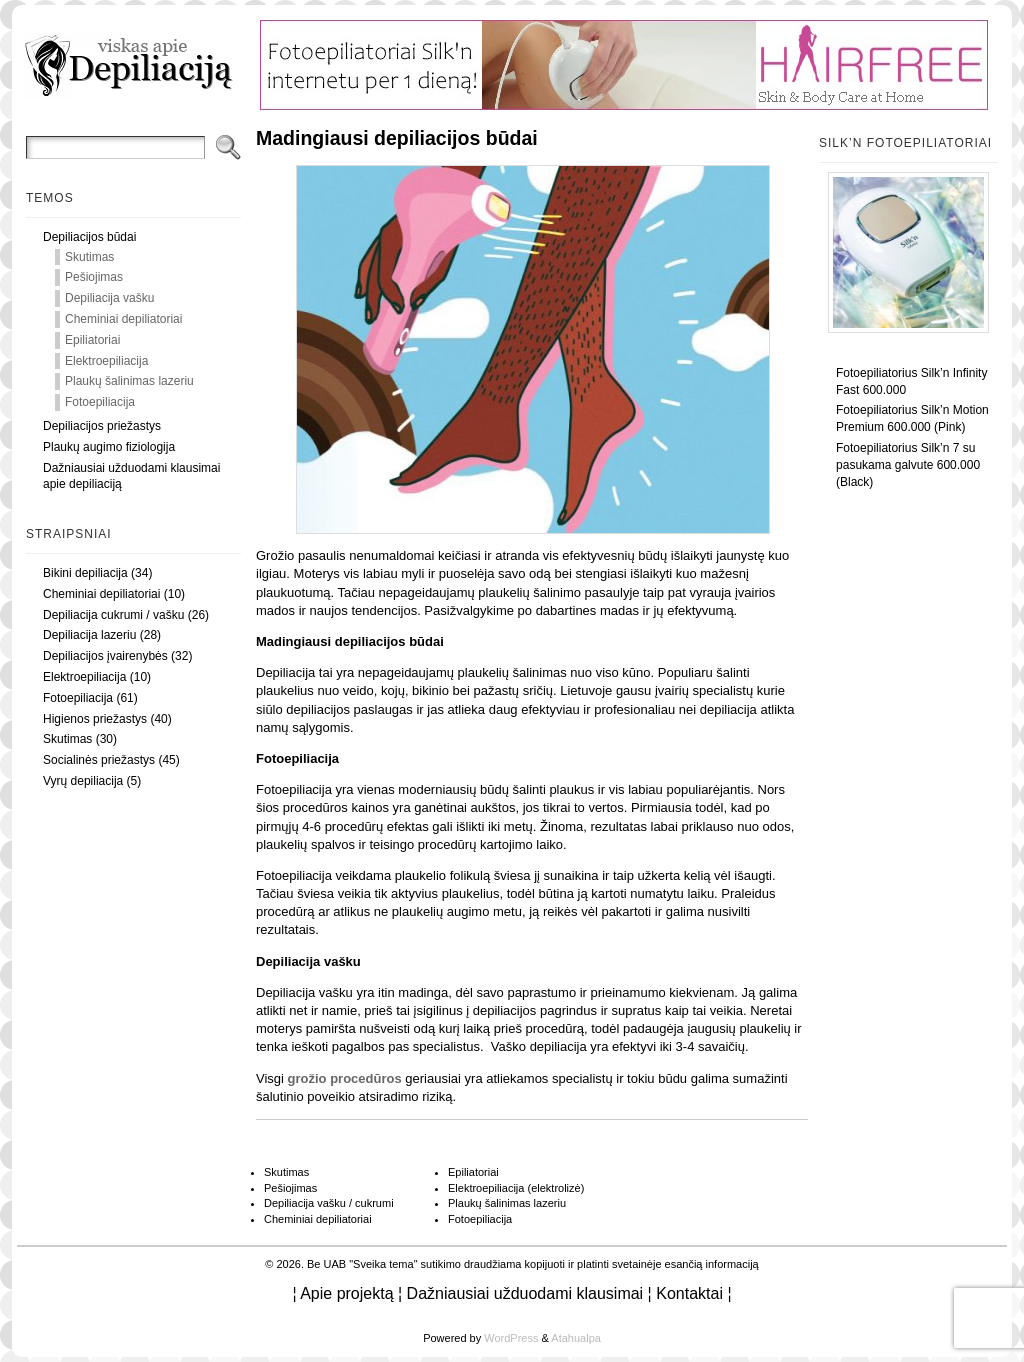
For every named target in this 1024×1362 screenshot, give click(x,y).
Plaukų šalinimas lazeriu (129, 381)
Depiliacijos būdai (89, 237)
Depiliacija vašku (109, 298)
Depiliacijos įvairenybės (105, 656)
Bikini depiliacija (85, 573)
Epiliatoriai (92, 340)
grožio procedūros (345, 1078)
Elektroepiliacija (106, 361)
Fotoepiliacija (100, 402)
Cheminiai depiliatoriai (123, 319)
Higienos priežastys (95, 719)
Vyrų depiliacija (83, 781)
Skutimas (89, 257)
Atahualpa (576, 1338)
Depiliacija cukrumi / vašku (113, 615)
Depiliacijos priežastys (102, 426)
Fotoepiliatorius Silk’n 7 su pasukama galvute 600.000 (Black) (908, 465)
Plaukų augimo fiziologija (109, 447)
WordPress (511, 1338)
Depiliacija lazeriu (89, 635)
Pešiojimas (94, 277)
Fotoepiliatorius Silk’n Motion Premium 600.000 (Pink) (912, 418)
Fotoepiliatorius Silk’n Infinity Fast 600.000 (911, 381)
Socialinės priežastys (99, 760)
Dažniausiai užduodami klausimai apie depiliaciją (131, 476)
